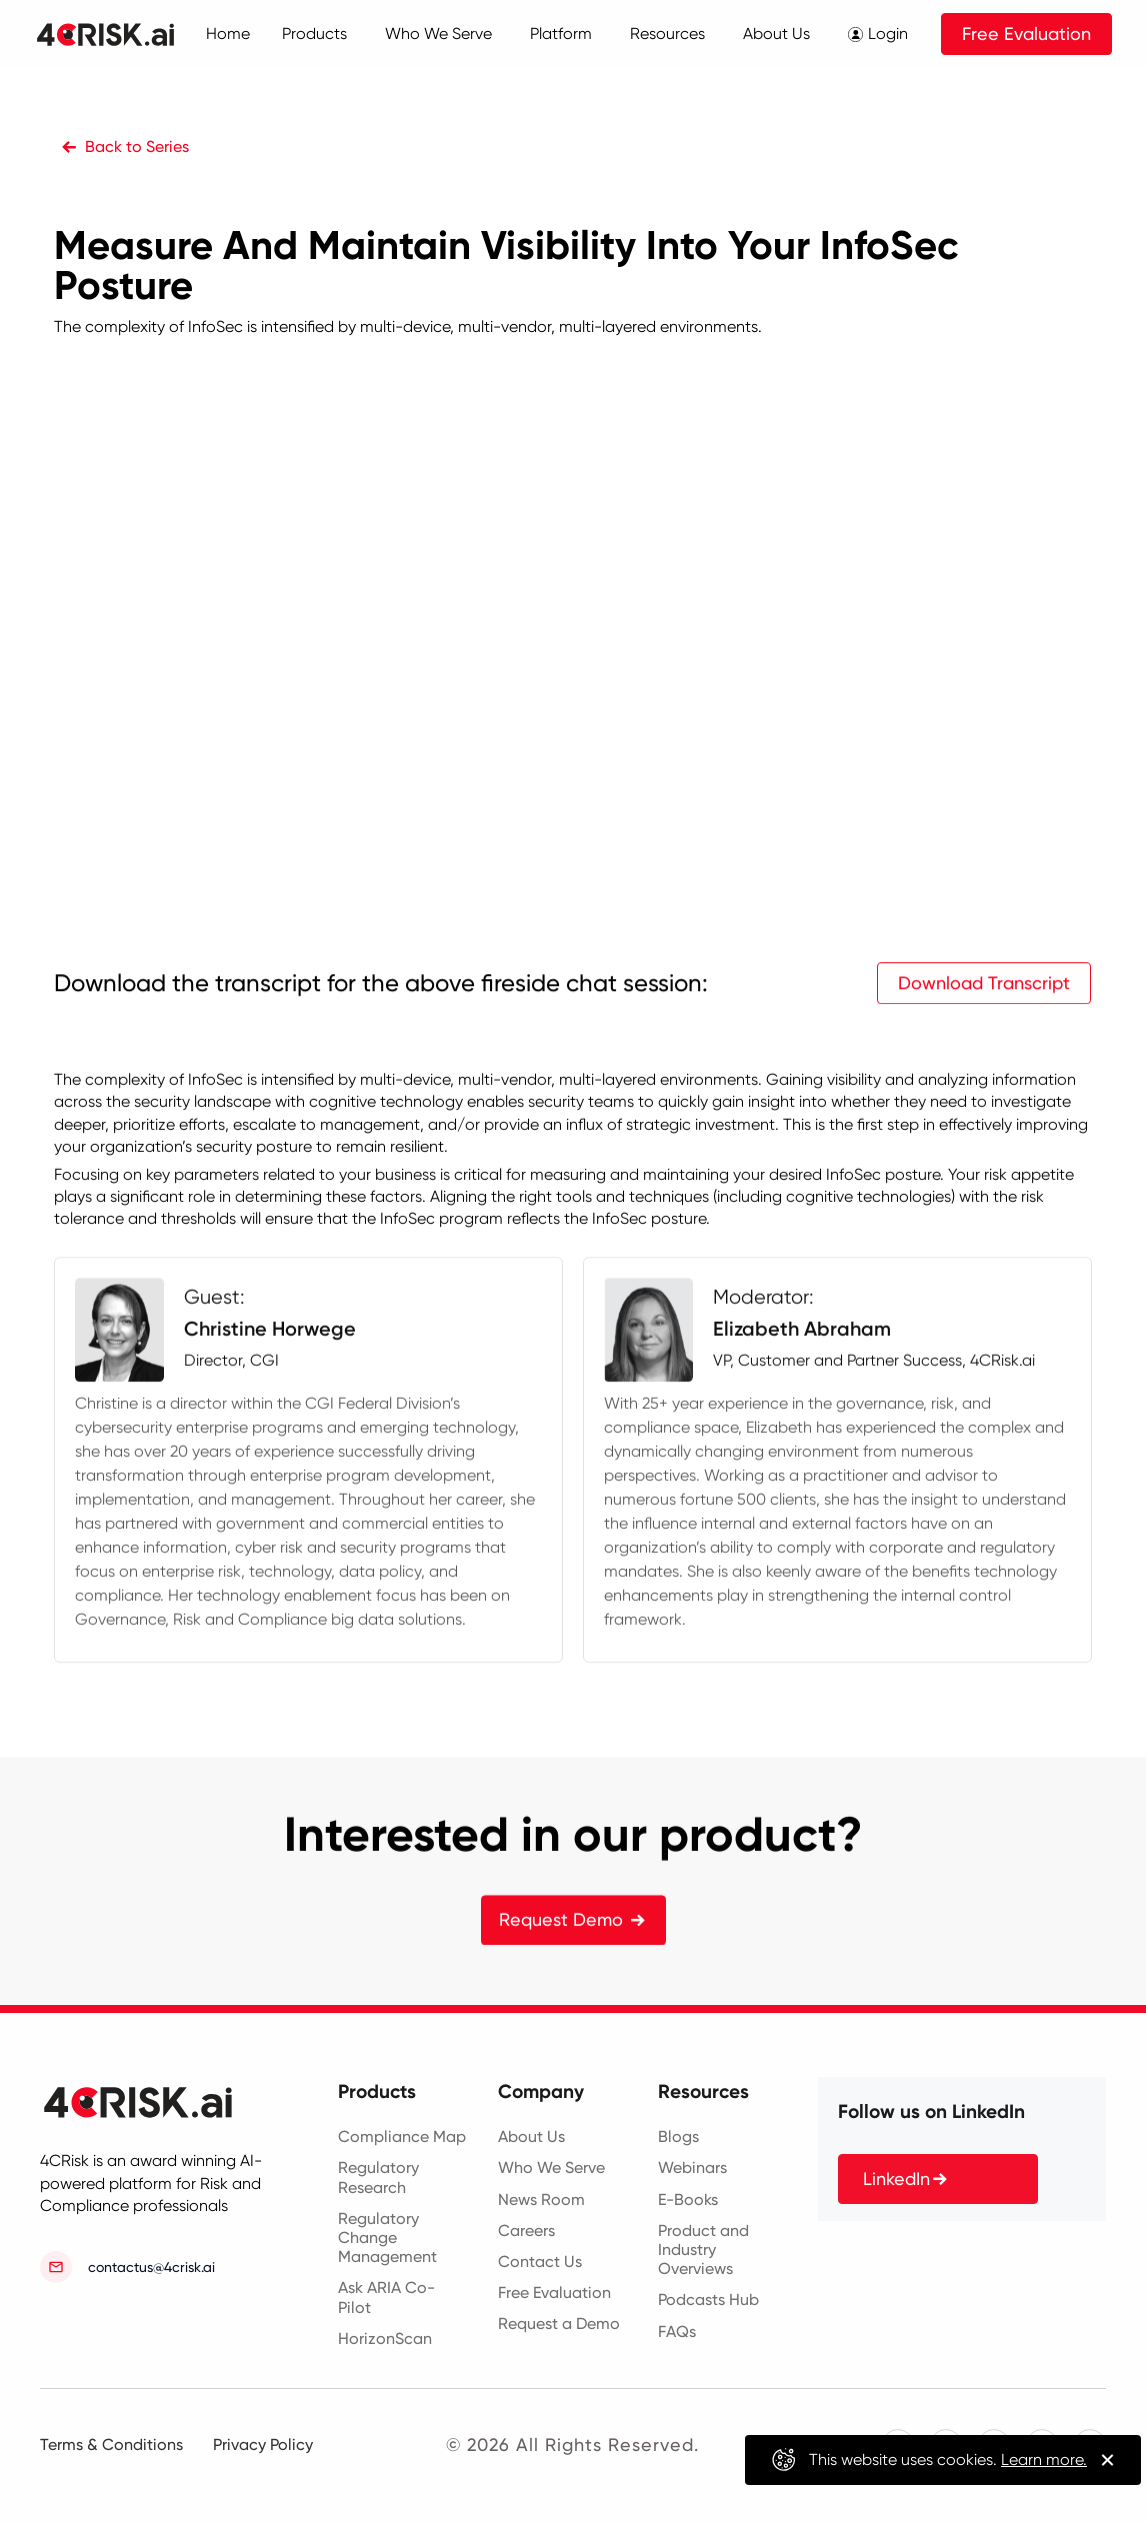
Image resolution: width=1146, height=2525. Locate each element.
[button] (321, 34)
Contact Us (540, 2261)
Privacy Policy (263, 2444)
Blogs (678, 2136)
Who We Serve (551, 2167)
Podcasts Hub (708, 2299)
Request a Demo (559, 2323)
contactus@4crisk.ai (151, 2267)
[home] (127, 34)
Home (228, 33)
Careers (526, 2230)
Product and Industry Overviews (703, 2249)
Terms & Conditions (111, 2444)
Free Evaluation (1026, 33)
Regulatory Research (378, 2177)
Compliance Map (402, 2136)
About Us (531, 2136)
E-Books (688, 2199)
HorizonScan (385, 2338)
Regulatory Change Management (387, 2237)
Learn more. (1044, 2459)
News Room (541, 2199)
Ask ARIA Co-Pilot (386, 2297)
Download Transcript (985, 1063)
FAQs (677, 2331)
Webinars (692, 2167)
